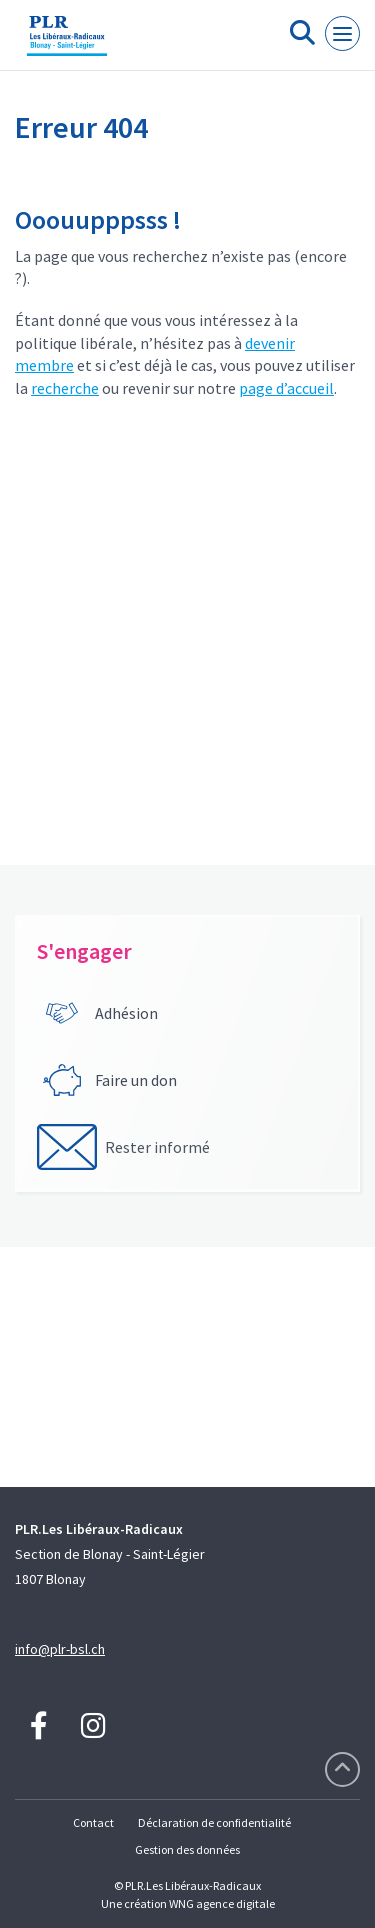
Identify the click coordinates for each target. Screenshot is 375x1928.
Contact (93, 1822)
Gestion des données (187, 1849)
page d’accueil (286, 388)
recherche (65, 388)
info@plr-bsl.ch (60, 1649)
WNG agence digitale (222, 1903)
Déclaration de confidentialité (214, 1822)
